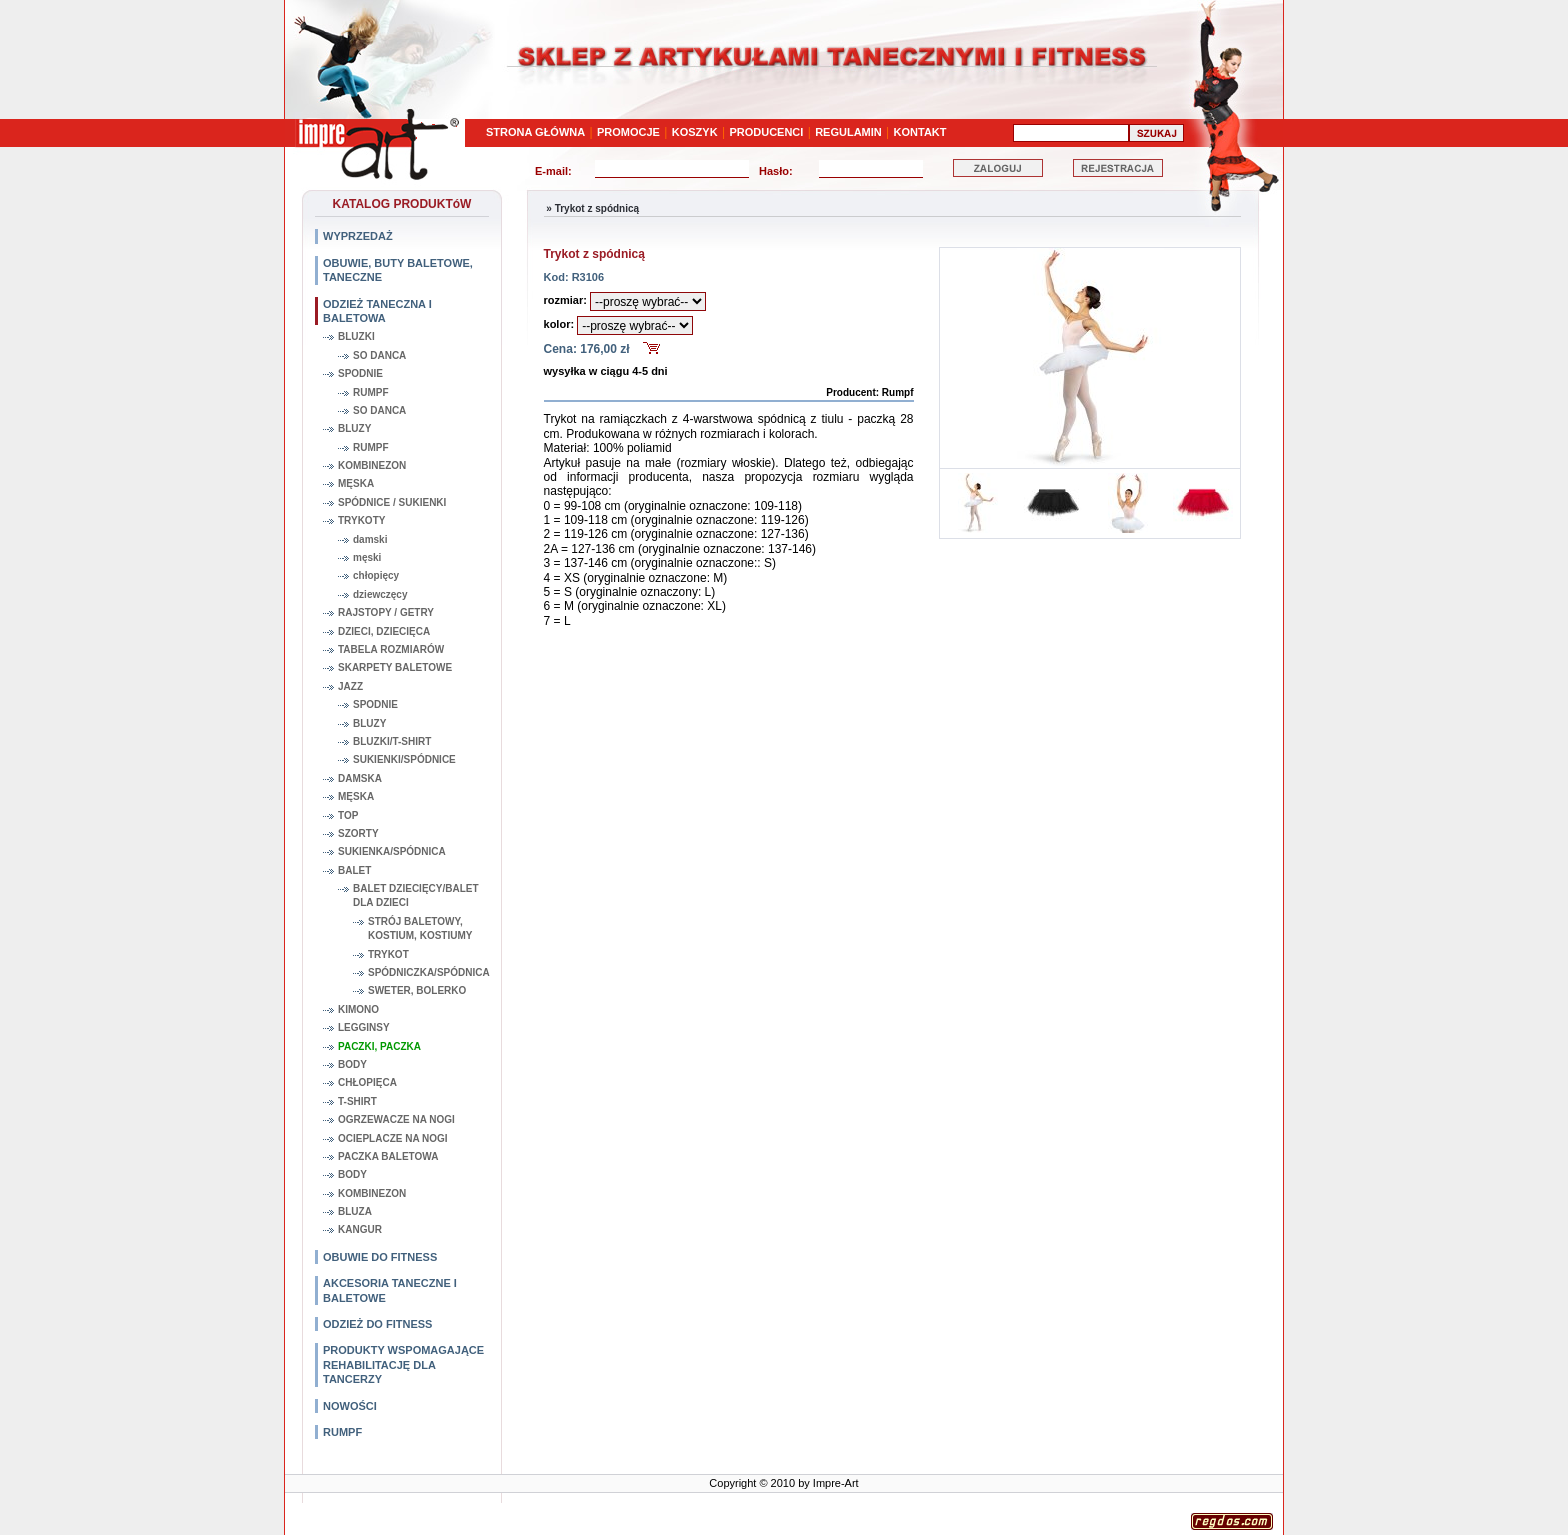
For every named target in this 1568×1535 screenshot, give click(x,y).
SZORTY (358, 833)
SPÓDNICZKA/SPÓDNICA (428, 972)
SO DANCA (379, 355)
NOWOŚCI (350, 1406)
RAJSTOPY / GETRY (386, 612)
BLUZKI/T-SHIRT (392, 741)
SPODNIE (360, 373)
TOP (348, 815)
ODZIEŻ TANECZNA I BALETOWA (377, 311)
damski (370, 539)
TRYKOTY (361, 520)
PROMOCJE (628, 132)
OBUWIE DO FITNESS (380, 1257)
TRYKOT (388, 954)
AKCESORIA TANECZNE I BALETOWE (390, 1290)
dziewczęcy (380, 594)
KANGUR (360, 1229)
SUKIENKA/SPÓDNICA (392, 851)
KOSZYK (695, 132)
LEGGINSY (364, 1027)
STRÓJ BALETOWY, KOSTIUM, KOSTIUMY (420, 928)
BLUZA (355, 1211)
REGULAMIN (848, 132)
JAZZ (350, 686)
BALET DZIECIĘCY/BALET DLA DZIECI (416, 895)
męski (367, 557)
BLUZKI (356, 336)
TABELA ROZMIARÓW (391, 649)
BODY (352, 1064)
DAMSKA (360, 778)
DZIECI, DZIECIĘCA (384, 631)
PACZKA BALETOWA (388, 1156)
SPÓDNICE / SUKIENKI (392, 502)
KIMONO (358, 1009)
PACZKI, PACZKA (379, 1046)
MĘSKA (356, 483)
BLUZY (354, 428)
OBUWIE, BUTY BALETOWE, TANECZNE (398, 270)
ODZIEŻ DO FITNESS (377, 1324)
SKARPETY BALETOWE (395, 667)
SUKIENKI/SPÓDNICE (404, 759)
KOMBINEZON (372, 465)
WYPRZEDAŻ (358, 236)
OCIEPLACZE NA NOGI (393, 1138)
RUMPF (371, 392)
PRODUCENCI (766, 132)
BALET (354, 870)
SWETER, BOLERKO (417, 990)
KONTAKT (920, 132)
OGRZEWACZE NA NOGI (396, 1119)
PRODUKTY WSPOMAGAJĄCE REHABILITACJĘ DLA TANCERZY (403, 1364)
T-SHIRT (357, 1101)
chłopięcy (376, 575)
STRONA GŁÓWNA (535, 132)
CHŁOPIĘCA (367, 1082)
